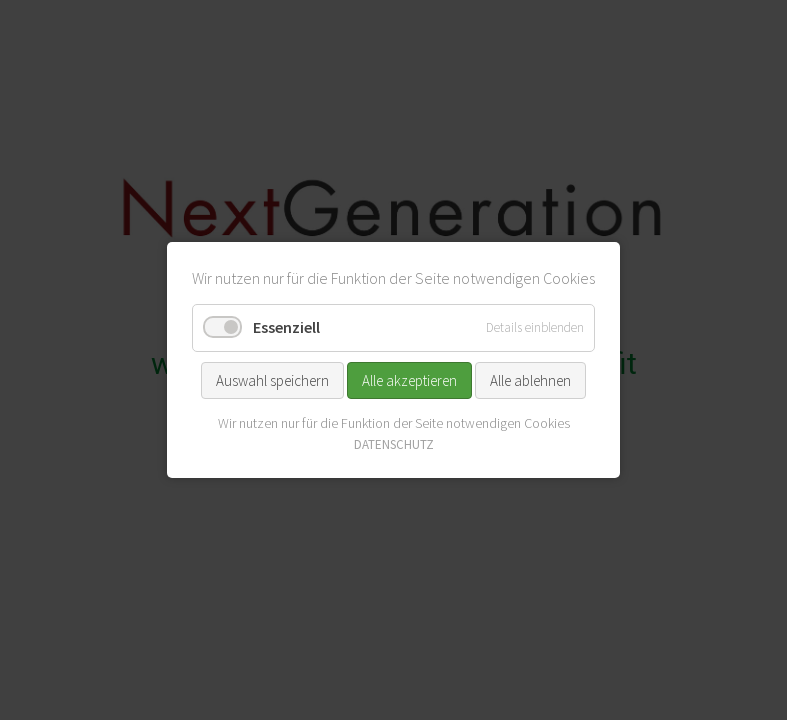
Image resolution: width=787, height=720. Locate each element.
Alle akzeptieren (409, 379)
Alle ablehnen (530, 379)
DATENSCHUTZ (394, 444)
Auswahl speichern (272, 379)
